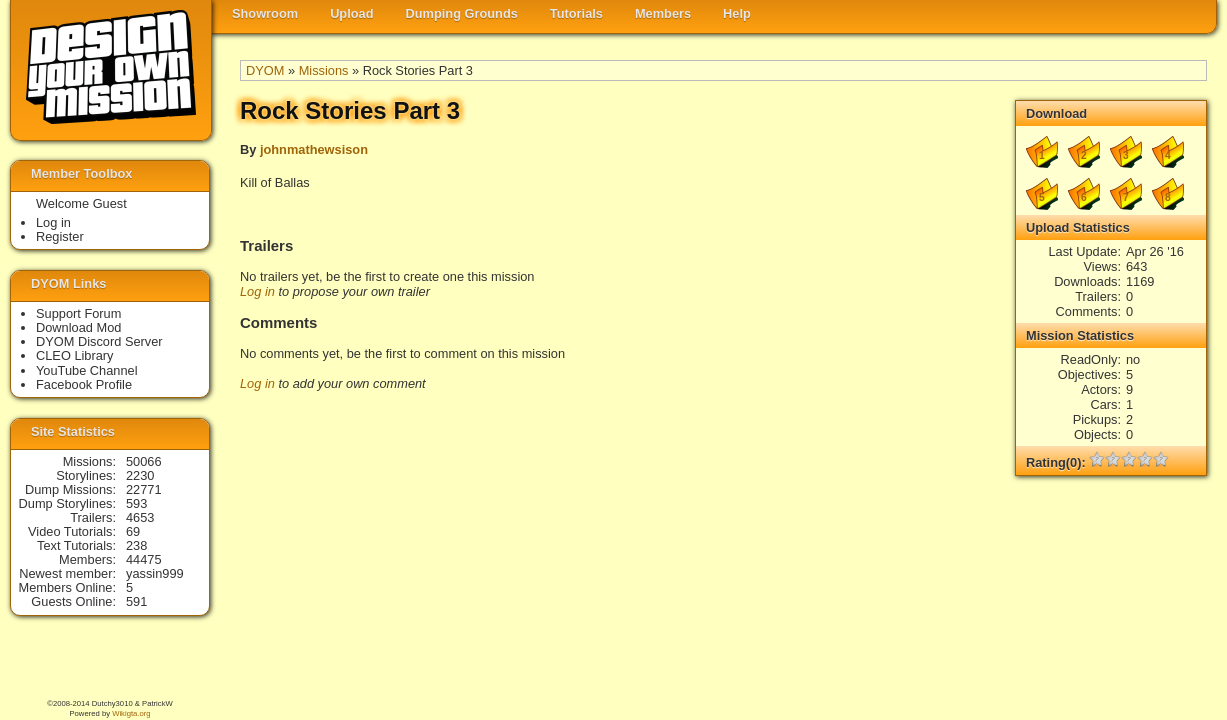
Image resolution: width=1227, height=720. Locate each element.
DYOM (265, 70)
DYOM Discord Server (99, 341)
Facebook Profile (84, 384)
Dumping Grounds (462, 13)
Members (663, 13)
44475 (144, 559)
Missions (324, 70)
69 (133, 531)
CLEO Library (75, 355)
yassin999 (155, 573)
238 (136, 545)
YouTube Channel (87, 370)
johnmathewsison (314, 149)
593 (136, 503)
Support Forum (78, 313)
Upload (351, 13)
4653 (140, 517)
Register (60, 236)
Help (737, 13)
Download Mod (78, 327)
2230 (140, 475)
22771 (144, 489)
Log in (257, 291)
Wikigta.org (131, 713)
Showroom (265, 13)
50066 (144, 461)
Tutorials (576, 13)
